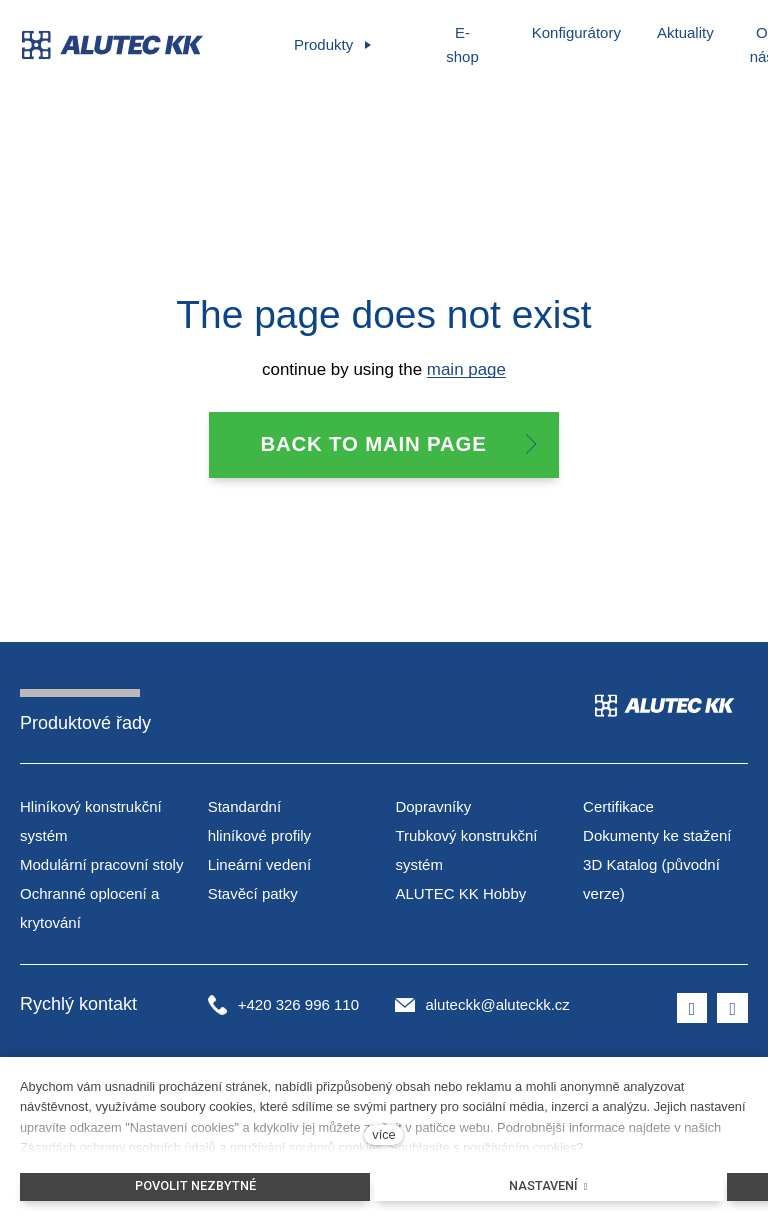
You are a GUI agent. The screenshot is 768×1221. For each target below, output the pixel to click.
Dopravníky (433, 808)
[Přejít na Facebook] (692, 1010)
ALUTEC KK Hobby (460, 894)
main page (466, 370)
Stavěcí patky (253, 894)
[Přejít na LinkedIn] (732, 1010)
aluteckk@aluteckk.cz (497, 1006)
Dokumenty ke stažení (657, 837)
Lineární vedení (259, 865)
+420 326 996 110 (298, 1006)
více (383, 1134)
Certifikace (618, 808)
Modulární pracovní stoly (101, 865)
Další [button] (679, 32)
